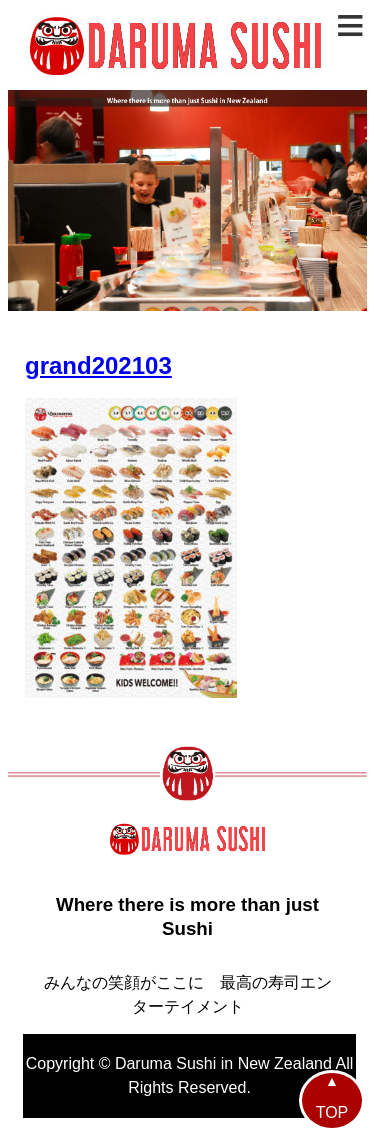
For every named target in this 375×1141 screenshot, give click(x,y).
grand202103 (98, 365)
